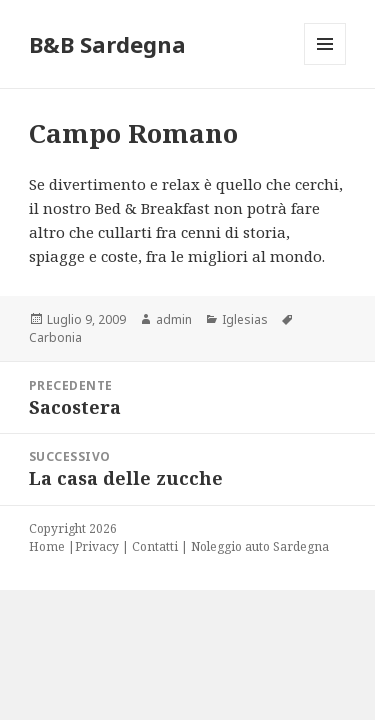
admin (174, 319)
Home (47, 546)
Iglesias (245, 319)
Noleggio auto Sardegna (260, 546)
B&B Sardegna (107, 44)
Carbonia (55, 337)
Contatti (155, 546)
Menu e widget (325, 64)
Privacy (97, 546)
